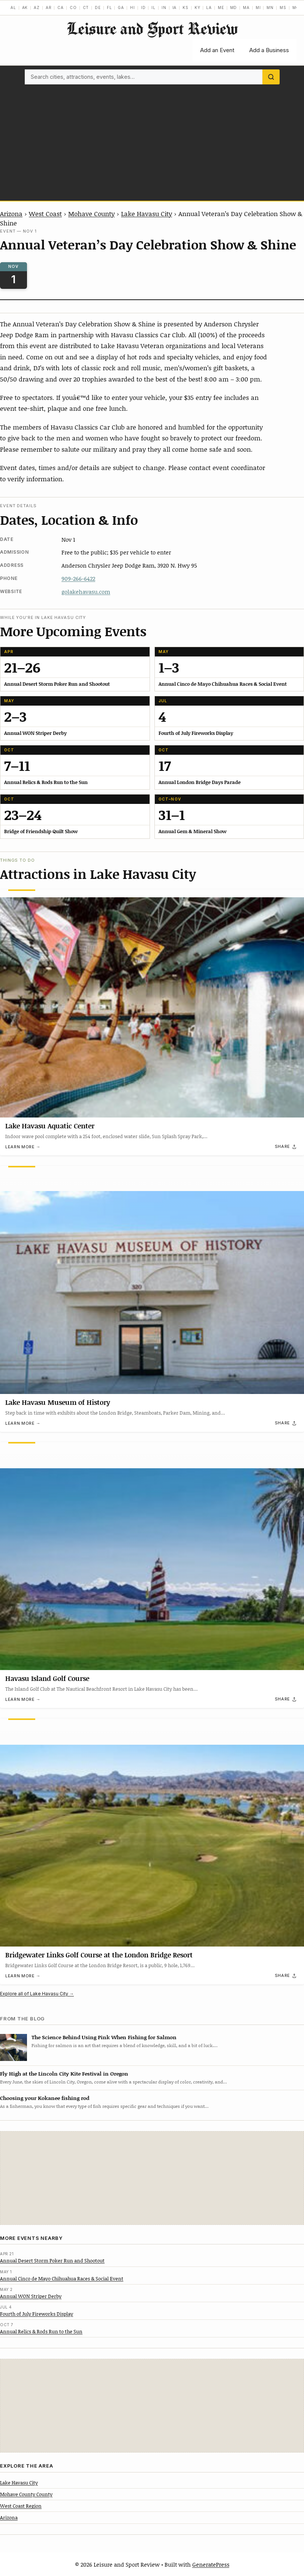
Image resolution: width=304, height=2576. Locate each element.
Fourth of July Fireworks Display (36, 2313)
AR (49, 7)
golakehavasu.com (85, 591)
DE (98, 7)
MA (246, 7)
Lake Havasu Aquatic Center (49, 1126)
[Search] (271, 76)
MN (270, 7)
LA (209, 7)
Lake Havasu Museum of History (57, 1402)
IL (153, 7)
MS (283, 7)
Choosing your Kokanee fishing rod (44, 2098)
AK (25, 7)
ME (221, 7)
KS (186, 7)
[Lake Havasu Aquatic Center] (152, 1003)
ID (143, 7)
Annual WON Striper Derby (30, 2296)
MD (233, 7)
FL (109, 7)
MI (258, 7)
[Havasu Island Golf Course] (152, 1556)
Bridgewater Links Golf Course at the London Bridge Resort (99, 1955)
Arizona (11, 213)
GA (121, 7)
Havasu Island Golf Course (47, 1679)
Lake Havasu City (146, 213)
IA (174, 7)
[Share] (286, 1146)
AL (13, 7)
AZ (37, 7)
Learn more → (22, 1146)
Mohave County (91, 213)
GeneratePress (210, 2564)
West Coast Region (21, 2505)
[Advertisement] (152, 140)
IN (164, 7)
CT (86, 7)
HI (132, 7)
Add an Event (217, 50)
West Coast (45, 213)
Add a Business (269, 50)
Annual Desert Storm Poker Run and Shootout (52, 2260)
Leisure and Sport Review (152, 28)
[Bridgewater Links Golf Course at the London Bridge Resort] (152, 1832)
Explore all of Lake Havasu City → (37, 1993)
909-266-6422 (78, 578)
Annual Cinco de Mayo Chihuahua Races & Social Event (61, 2278)
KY (198, 7)
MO (296, 7)
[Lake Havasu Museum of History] (152, 1280)
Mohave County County (26, 2494)
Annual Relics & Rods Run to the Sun (41, 2331)
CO (73, 7)
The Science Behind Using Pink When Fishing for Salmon (104, 2037)
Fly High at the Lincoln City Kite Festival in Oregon (64, 2073)
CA (60, 7)
